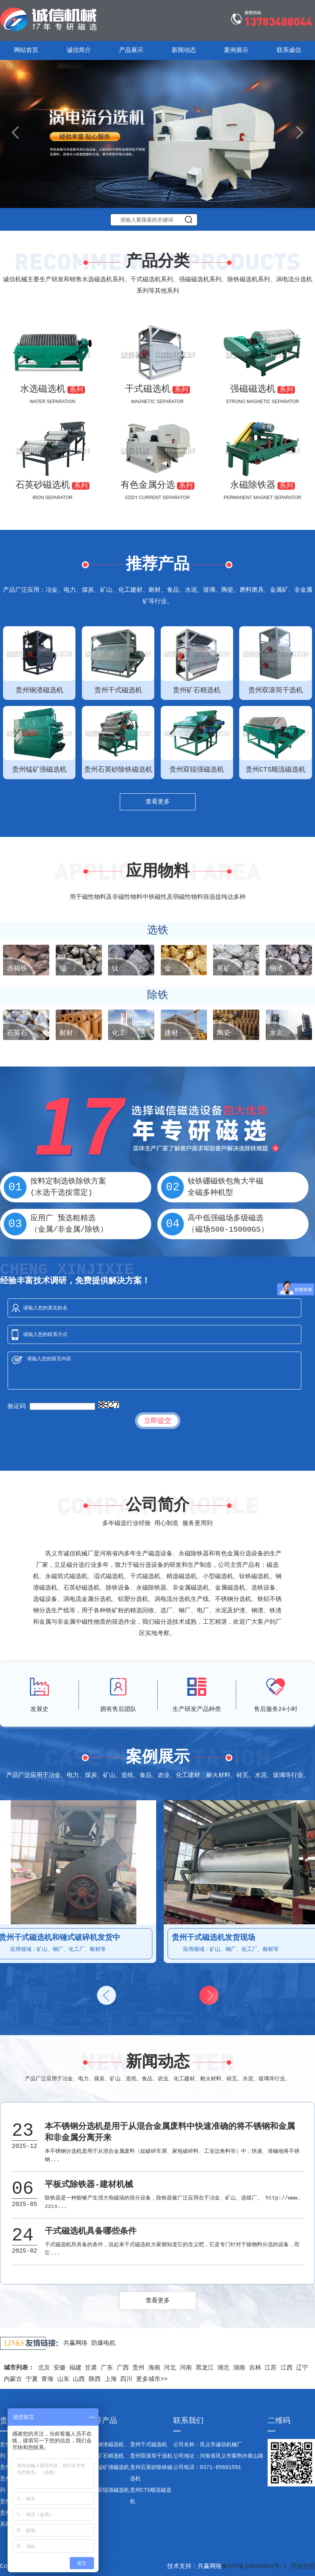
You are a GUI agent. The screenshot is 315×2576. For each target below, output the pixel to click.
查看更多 (158, 802)
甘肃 (91, 2368)
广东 (107, 2368)
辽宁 (302, 2368)
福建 (75, 2368)
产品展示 (131, 50)
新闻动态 (184, 50)
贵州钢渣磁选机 (105, 2445)
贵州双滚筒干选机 (151, 2456)
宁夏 (32, 2379)
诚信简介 (79, 50)
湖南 (239, 2368)
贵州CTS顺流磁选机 (150, 2496)
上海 (111, 2379)
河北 (170, 2368)
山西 (79, 2379)
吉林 (255, 2368)
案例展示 (236, 50)
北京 (44, 2368)
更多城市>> (152, 2379)
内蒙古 (13, 2379)
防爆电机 (103, 2343)
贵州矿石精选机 (105, 2456)
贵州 (138, 2368)
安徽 (59, 2368)
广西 (123, 2368)
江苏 (271, 2368)
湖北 (223, 2368)
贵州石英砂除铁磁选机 (151, 2473)
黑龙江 (205, 2368)
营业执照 (303, 2566)
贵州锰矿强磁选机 (108, 2467)
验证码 (17, 1406)
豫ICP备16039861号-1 (254, 2566)
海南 (154, 2368)
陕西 (95, 2379)
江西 (287, 2368)
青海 (47, 2379)
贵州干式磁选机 (148, 2445)
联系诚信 (289, 50)
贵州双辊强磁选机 (108, 2490)
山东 (63, 2379)
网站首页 (26, 50)
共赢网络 (75, 2343)
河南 (186, 2368)
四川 (126, 2379)
